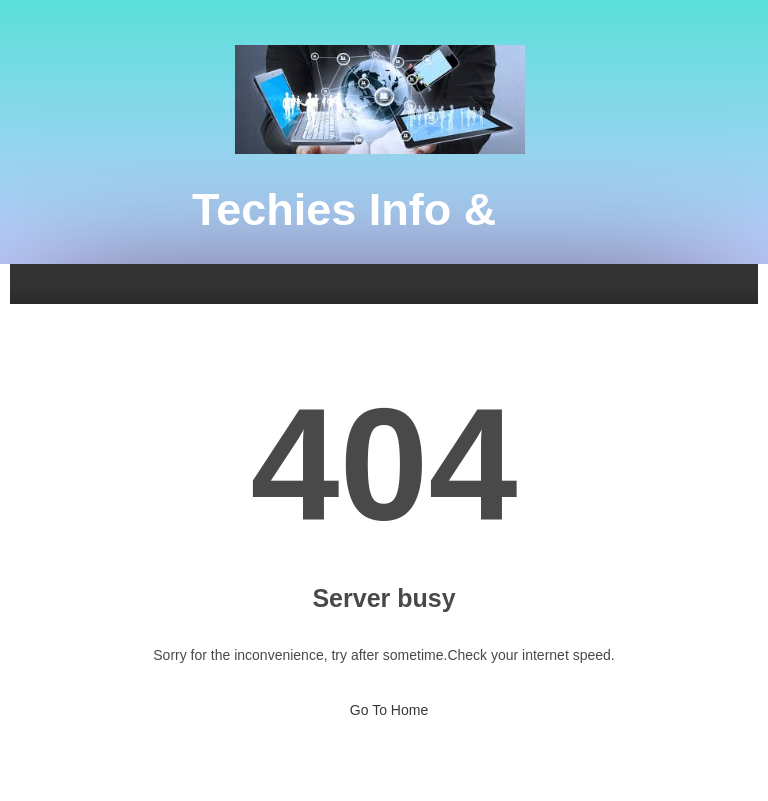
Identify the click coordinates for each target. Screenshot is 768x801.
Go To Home (384, 704)
